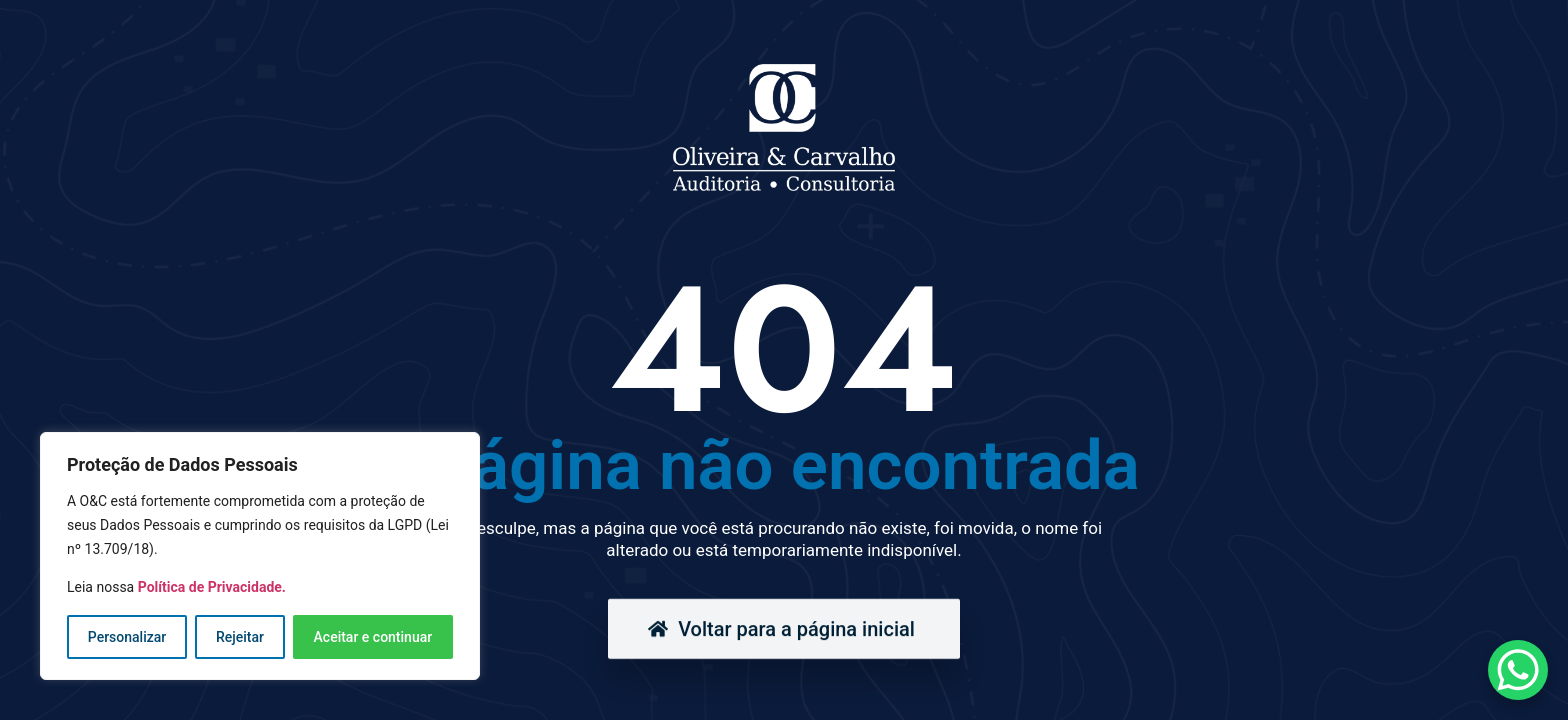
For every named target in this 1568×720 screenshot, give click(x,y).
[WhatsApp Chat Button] (1518, 670)
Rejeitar (240, 637)
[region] (260, 556)
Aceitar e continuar (373, 637)
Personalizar (127, 637)
